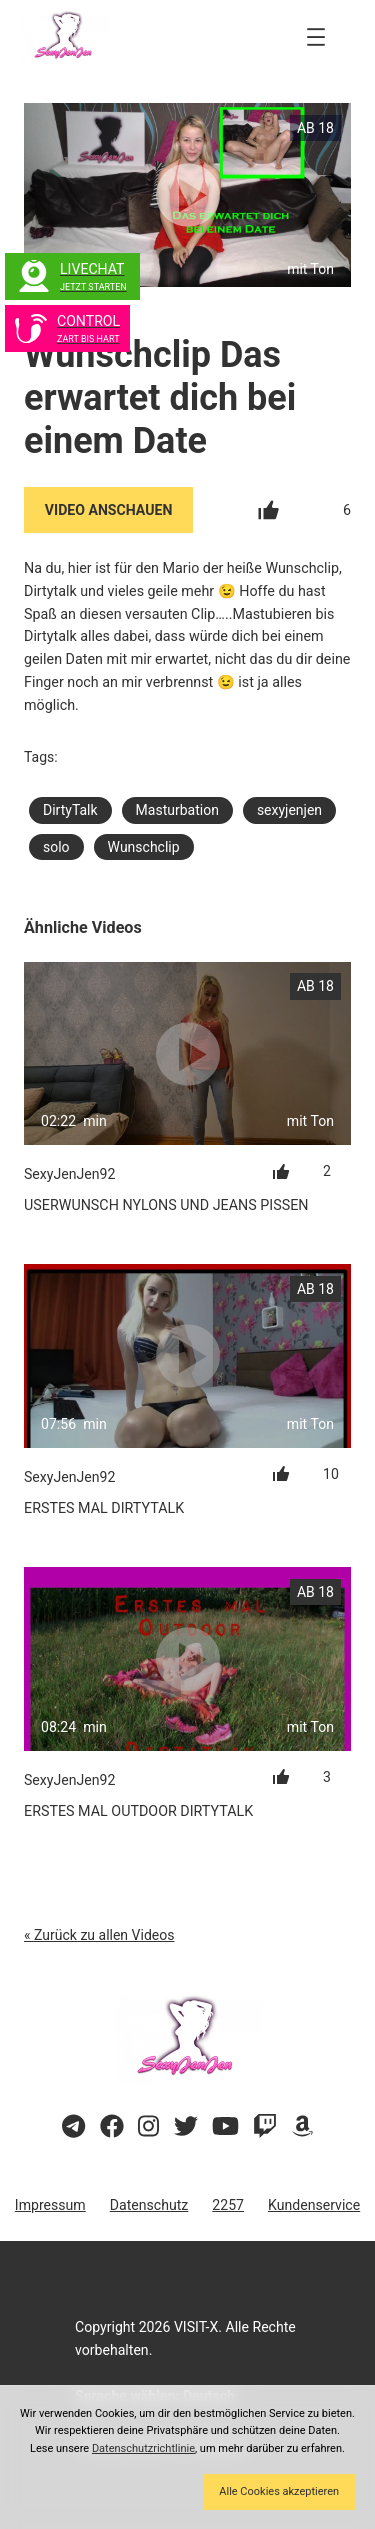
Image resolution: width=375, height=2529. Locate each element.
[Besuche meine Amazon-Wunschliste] (302, 2127)
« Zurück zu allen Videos (99, 1935)
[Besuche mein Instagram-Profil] (148, 2127)
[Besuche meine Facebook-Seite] (112, 2127)
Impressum (50, 2205)
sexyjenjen (289, 810)
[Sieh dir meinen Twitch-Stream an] (265, 2127)
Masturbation (177, 810)
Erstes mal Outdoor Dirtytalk (138, 1811)
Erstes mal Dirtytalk (104, 1508)
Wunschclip (144, 847)
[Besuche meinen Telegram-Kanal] (73, 2127)
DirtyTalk (70, 810)
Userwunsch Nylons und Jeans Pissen (166, 1205)
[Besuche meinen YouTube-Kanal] (225, 2127)
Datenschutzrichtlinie (143, 2448)
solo (56, 847)
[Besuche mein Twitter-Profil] (186, 2127)
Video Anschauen (109, 510)
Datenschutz (149, 2205)
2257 (228, 2205)
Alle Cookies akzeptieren (279, 2491)
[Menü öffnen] (316, 37)
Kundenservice (314, 2205)
